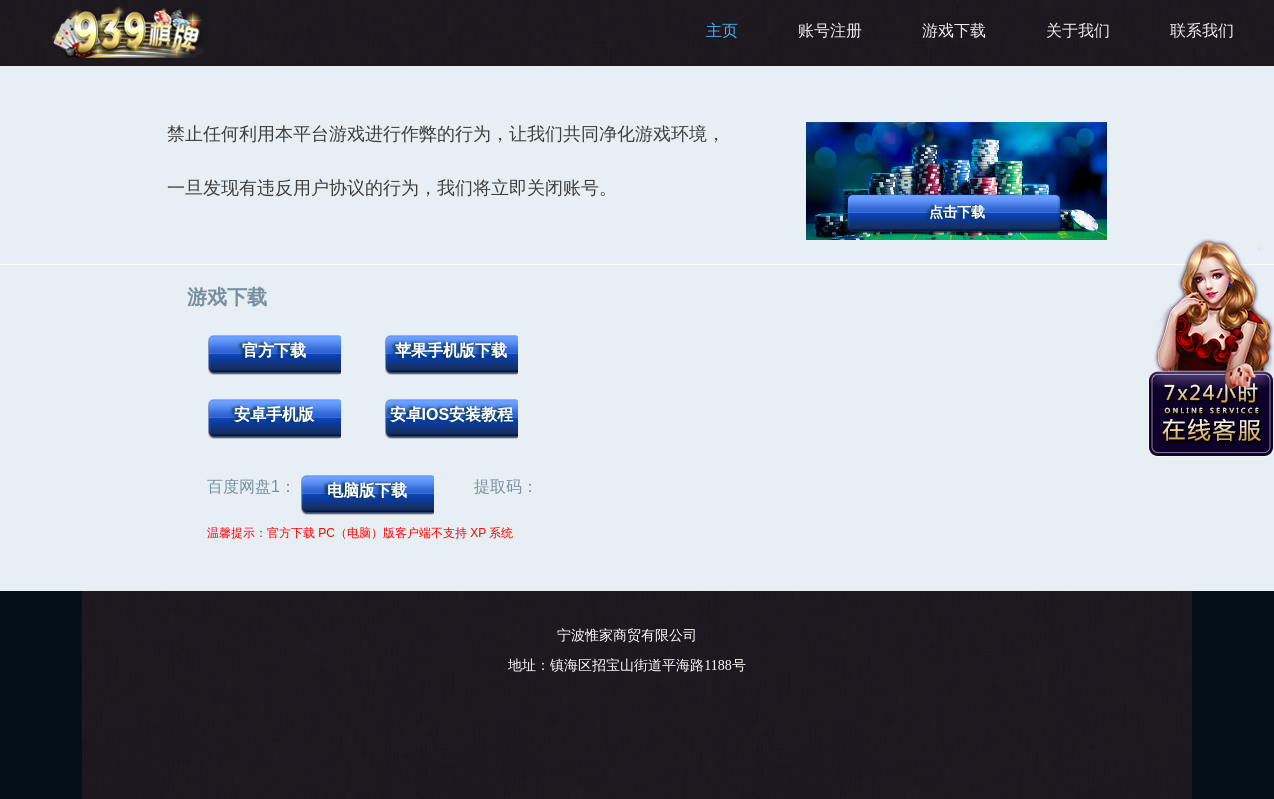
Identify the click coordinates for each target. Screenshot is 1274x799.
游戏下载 (954, 30)
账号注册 (830, 30)
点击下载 (957, 212)
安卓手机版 (274, 414)
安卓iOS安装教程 (452, 414)
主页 (722, 30)
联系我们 (1202, 30)
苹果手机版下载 (451, 350)
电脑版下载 (367, 490)
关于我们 (1078, 30)
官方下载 (274, 350)
